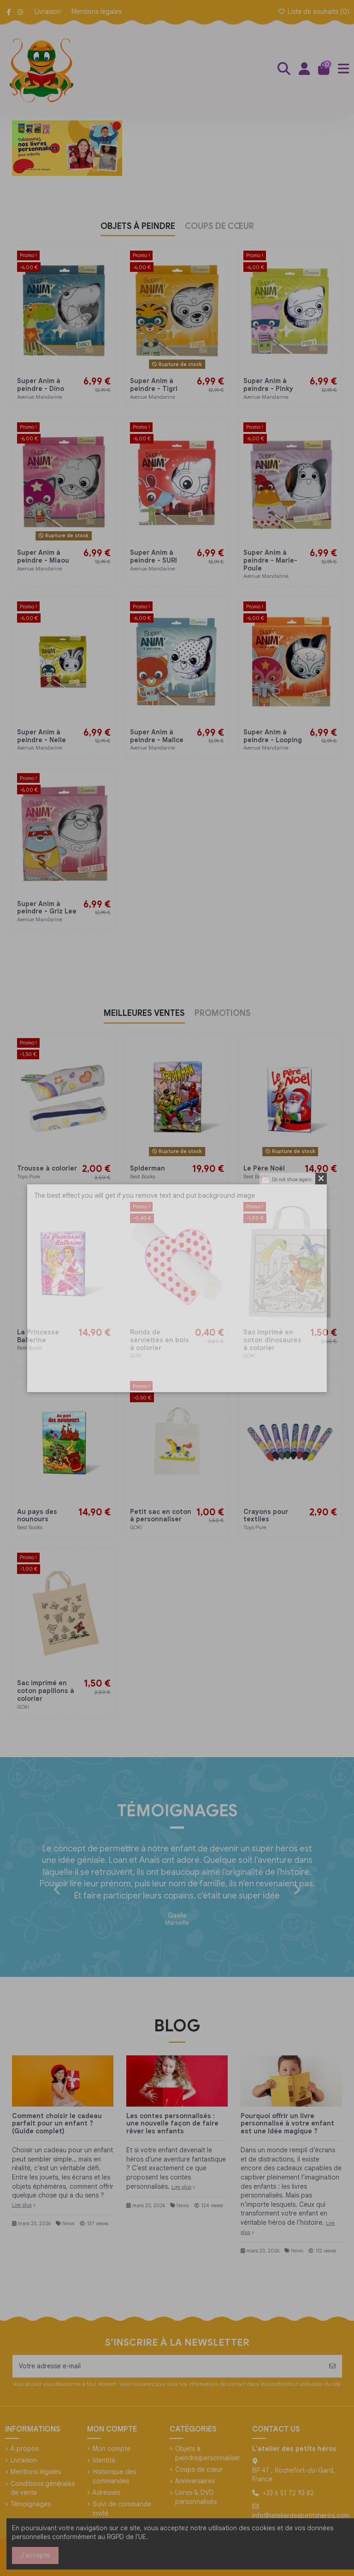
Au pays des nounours (37, 1515)
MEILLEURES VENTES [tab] (144, 1013)
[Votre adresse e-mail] (167, 2366)
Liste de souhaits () (313, 11)
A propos (25, 2448)
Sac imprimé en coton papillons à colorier (45, 1691)
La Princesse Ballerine (38, 1336)
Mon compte (111, 2448)
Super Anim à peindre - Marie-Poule (270, 560)
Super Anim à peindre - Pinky (269, 385)
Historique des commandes (114, 2476)
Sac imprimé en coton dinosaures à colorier (272, 1340)
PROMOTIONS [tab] (223, 1013)
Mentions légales (96, 11)
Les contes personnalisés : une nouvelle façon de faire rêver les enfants (172, 2124)
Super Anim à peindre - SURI (153, 556)
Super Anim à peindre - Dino (40, 385)
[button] (57, 1889)
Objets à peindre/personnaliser (207, 2453)
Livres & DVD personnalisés (196, 2497)
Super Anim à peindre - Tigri (153, 385)
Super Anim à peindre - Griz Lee (47, 908)
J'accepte (35, 2555)
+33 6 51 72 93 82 (288, 2493)
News (68, 2223)
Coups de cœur (199, 2469)
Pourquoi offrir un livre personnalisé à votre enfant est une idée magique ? (287, 2124)
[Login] (304, 69)
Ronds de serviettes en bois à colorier (159, 1340)
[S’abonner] (332, 2366)
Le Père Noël (264, 1168)
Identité (104, 2460)
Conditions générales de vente (43, 2488)
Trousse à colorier (47, 1168)
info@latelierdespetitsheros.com (300, 2515)
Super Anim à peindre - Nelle (41, 736)
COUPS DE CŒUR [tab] (219, 226)
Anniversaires (195, 2481)
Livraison (49, 11)
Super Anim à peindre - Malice (157, 736)
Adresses (106, 2492)
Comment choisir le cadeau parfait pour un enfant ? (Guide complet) (57, 2124)
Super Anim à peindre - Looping (272, 736)
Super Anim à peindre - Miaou (43, 556)
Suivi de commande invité (122, 2508)
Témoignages (31, 2504)
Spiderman (147, 1168)
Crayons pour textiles (265, 1515)
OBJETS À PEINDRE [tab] (137, 226)
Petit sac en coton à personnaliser (160, 1515)
